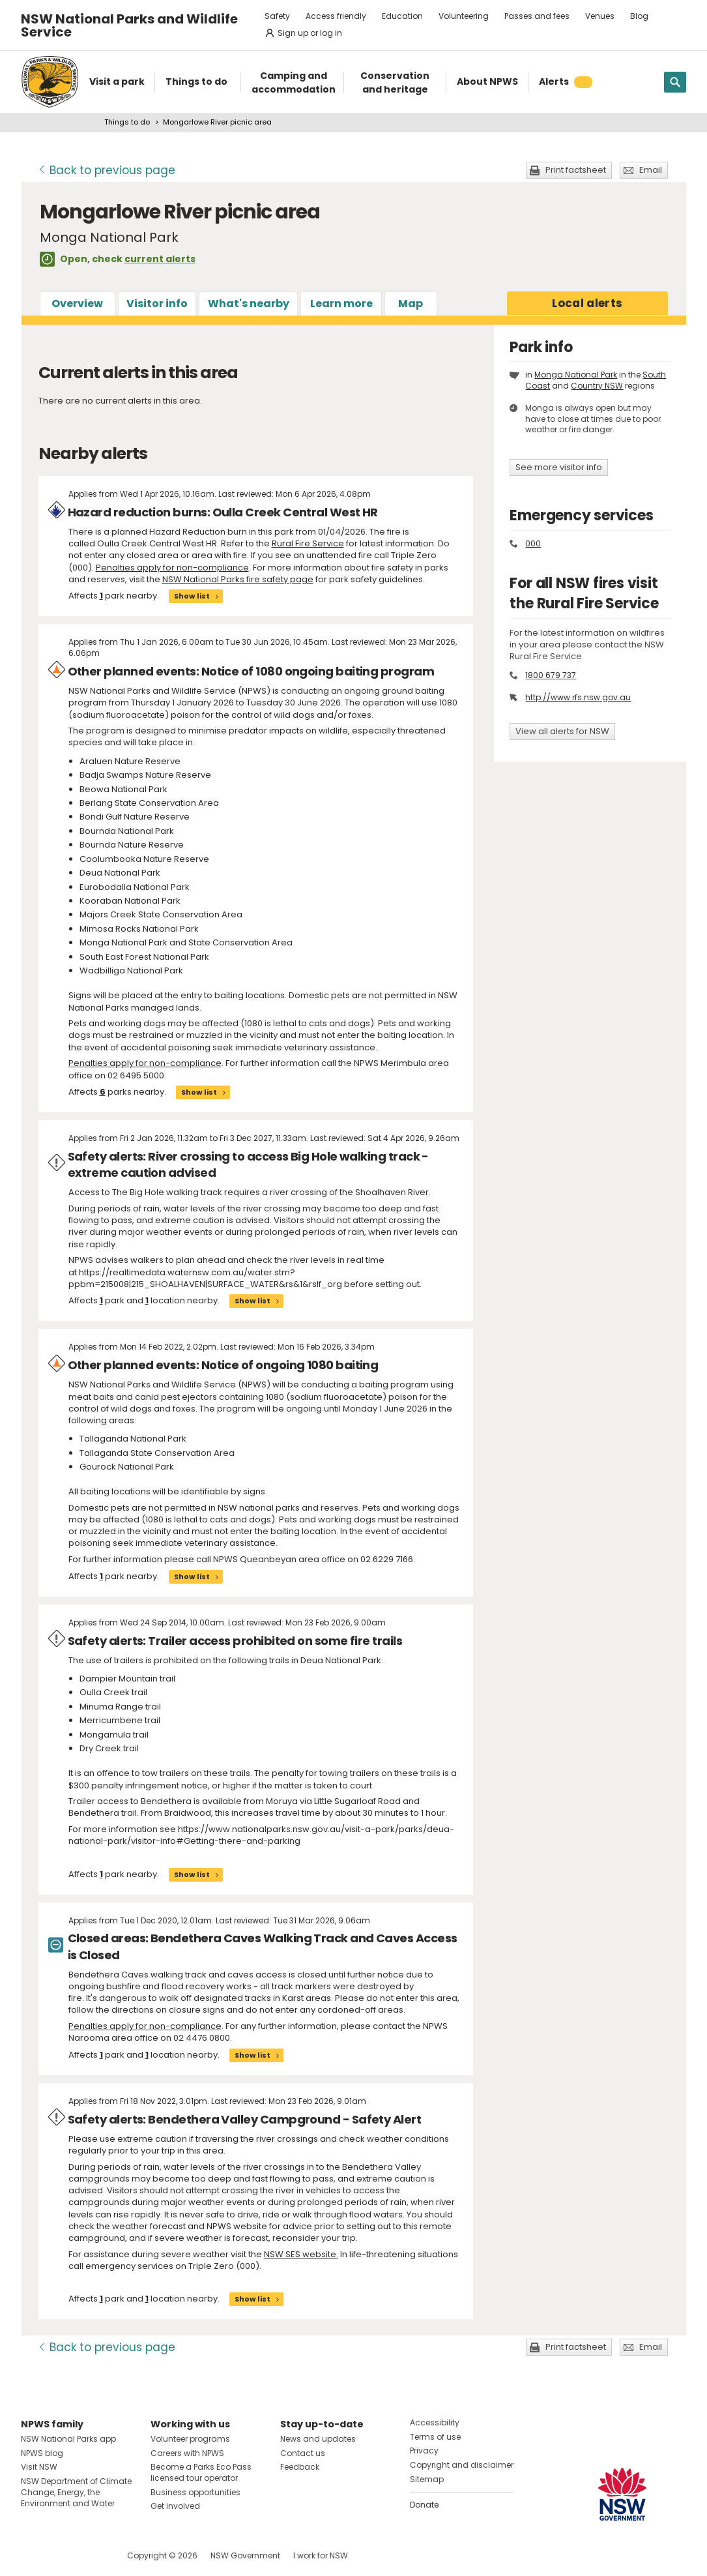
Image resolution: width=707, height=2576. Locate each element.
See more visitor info (558, 467)
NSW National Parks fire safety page (237, 579)
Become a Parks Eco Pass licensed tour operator (201, 2472)
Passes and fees (537, 16)
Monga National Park (575, 374)
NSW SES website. (301, 2254)
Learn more (341, 303)
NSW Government (245, 2555)
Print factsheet (575, 170)
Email (650, 170)
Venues (599, 16)
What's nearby (248, 303)
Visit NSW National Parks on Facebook (33, 2555)
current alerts (159, 258)
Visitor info (157, 303)
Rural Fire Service (308, 543)
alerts (587, 303)
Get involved (175, 2505)
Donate (424, 2504)
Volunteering (464, 16)
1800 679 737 (550, 675)
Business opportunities (195, 2492)
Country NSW (597, 385)
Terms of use (435, 2436)
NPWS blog (42, 2453)
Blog (639, 16)
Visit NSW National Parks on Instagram (61, 2555)
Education (402, 16)
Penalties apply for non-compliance (172, 567)
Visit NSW (39, 2466)
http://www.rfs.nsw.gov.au (578, 697)
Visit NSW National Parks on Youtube (89, 2555)
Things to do (127, 122)
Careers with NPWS (187, 2453)
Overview (77, 303)
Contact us (302, 2453)
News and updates (318, 2438)
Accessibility (434, 2422)
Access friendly (336, 16)
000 (533, 543)
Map (410, 303)
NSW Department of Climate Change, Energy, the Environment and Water (76, 2492)
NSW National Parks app (68, 2438)
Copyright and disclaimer (461, 2464)
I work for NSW (320, 2555)
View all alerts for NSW (562, 731)
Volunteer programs (190, 2438)
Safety (277, 16)
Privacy (424, 2450)
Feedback (299, 2466)
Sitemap (427, 2479)
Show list (192, 596)
